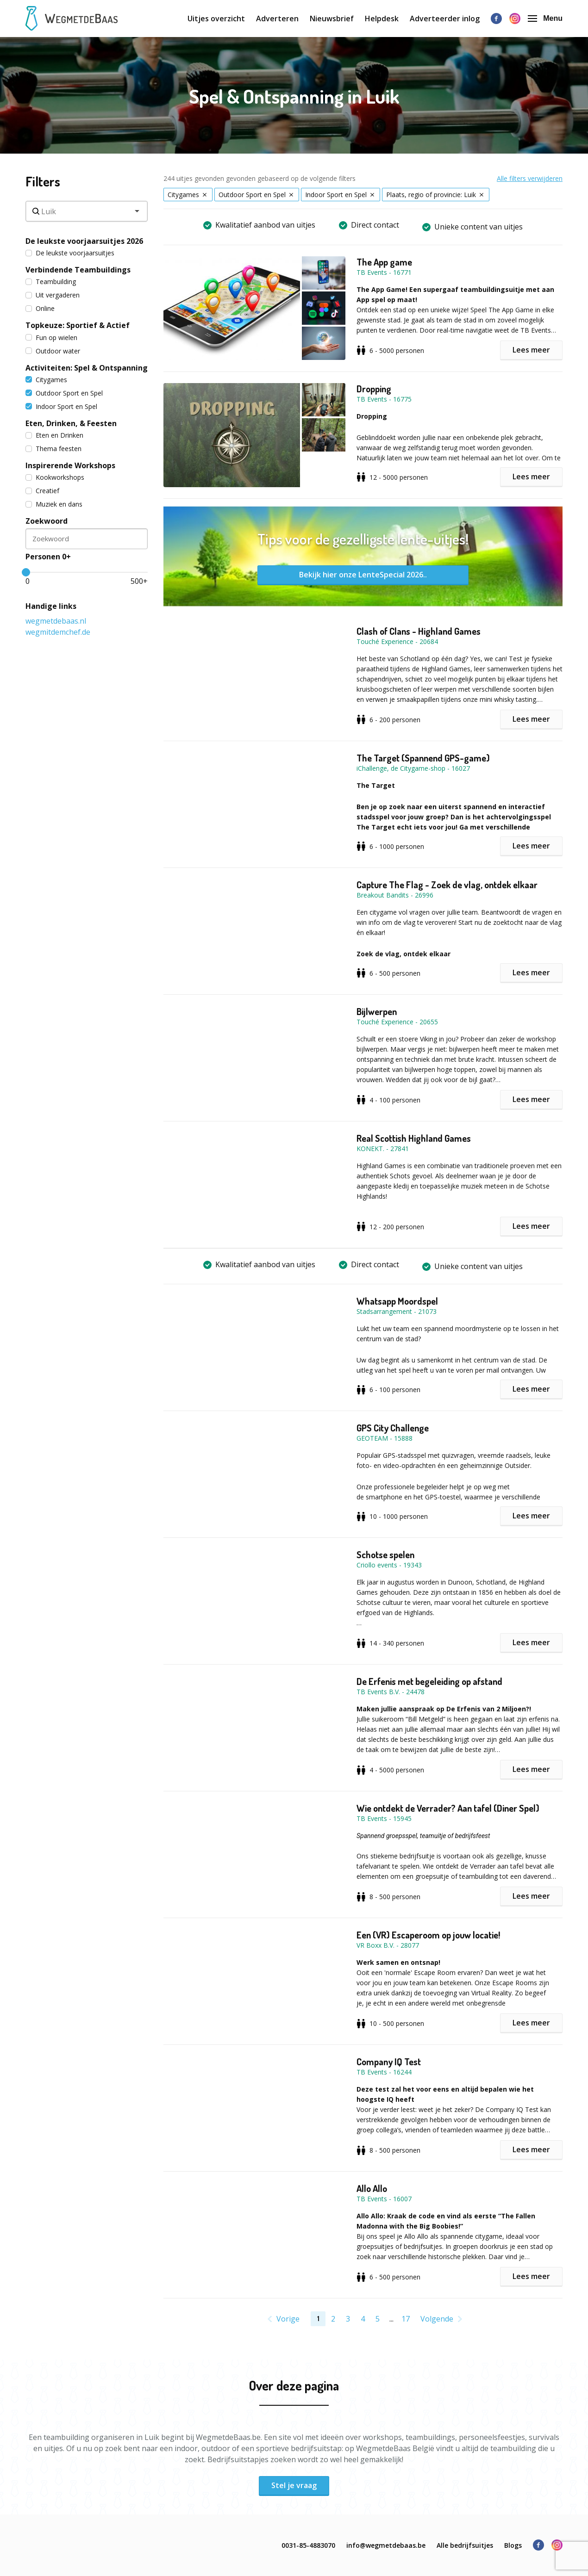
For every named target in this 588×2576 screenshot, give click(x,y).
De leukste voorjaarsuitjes (69, 252)
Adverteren (277, 18)
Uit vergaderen (52, 295)
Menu (545, 18)
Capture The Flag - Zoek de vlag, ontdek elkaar (447, 884)
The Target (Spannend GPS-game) (423, 757)
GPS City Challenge (393, 1427)
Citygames (46, 379)
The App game (384, 261)
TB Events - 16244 (384, 2072)
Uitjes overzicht (216, 18)
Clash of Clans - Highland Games (419, 631)
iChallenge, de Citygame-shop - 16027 (413, 768)
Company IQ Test (389, 2061)
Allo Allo (372, 2188)
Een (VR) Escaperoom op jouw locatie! (428, 1934)
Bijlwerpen (377, 1011)
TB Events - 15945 (384, 1818)
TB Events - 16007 (384, 2198)
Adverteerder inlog (445, 18)
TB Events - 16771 (384, 272)
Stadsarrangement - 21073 (397, 1311)
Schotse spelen (385, 1554)
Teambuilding (50, 281)
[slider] (26, 572)
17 (405, 2319)
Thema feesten (53, 448)
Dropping (374, 388)
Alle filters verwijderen (530, 178)
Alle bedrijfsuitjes (465, 2545)
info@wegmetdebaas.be (385, 2545)
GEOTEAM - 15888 (385, 1438)
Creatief (42, 490)
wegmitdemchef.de (57, 632)
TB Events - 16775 (384, 399)
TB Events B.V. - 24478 (391, 1691)
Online (40, 308)
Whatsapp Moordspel (397, 1301)
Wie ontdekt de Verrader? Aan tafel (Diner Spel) (448, 1808)
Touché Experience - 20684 (397, 641)
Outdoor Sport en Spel (64, 393)
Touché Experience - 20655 (397, 1021)
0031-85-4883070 (308, 2545)
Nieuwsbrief (332, 18)
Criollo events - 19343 (389, 1564)
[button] (260, 308)
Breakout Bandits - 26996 (395, 895)
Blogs (513, 2545)
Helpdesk (382, 18)
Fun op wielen (51, 337)
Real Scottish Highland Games (414, 1138)
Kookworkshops (54, 477)
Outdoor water (52, 351)
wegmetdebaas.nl (55, 621)
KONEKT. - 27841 (383, 1148)
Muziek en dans (53, 504)
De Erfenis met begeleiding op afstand (429, 1681)
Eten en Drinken (54, 435)
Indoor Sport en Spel (61, 406)
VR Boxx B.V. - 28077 (388, 1945)
